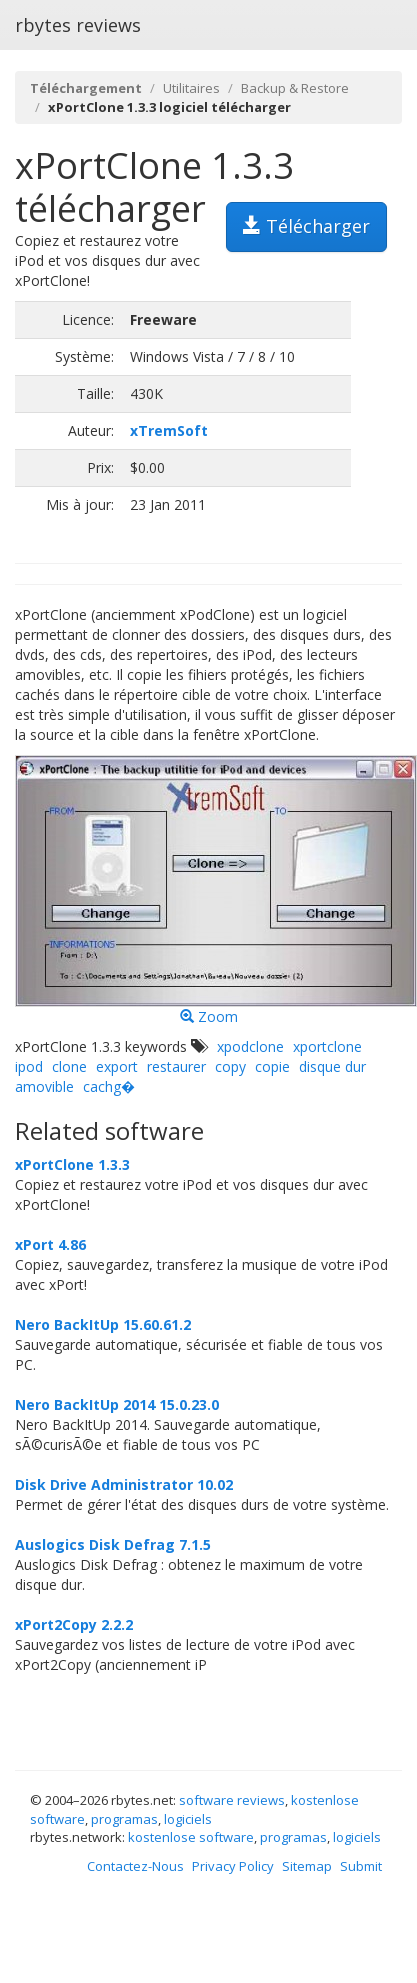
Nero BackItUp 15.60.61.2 (103, 1324)
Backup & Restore (295, 88)
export (117, 1066)
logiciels (188, 1819)
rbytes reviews (78, 25)
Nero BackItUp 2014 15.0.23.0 (117, 1404)
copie (272, 1066)
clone (69, 1066)
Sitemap (307, 1866)
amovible (44, 1086)
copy (230, 1066)
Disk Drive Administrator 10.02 (124, 1484)
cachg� (109, 1086)
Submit (361, 1866)
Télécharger (306, 226)
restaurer (176, 1066)
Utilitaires (191, 88)
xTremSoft (169, 430)
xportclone (327, 1046)
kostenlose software (191, 1837)
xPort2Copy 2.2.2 (74, 1624)
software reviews (232, 1800)
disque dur (332, 1066)
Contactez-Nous (135, 1866)
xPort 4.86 (50, 1244)
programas (124, 1819)
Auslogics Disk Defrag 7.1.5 (113, 1544)
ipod (29, 1066)
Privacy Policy (233, 1866)
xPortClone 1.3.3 (72, 1164)
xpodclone (250, 1046)
